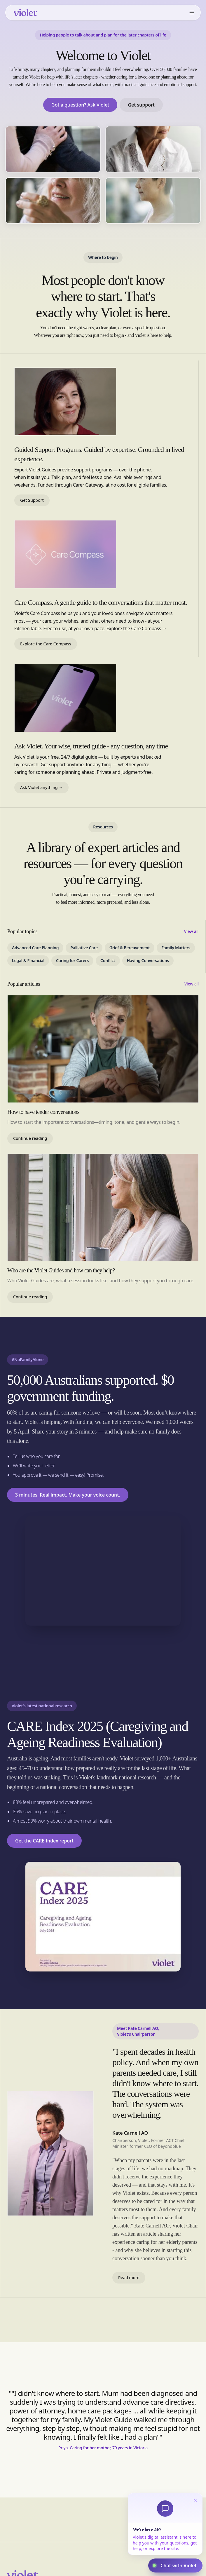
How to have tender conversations (43, 1112)
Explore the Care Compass (45, 644)
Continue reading (30, 1138)
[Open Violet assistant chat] (175, 2565)
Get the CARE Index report (44, 1840)
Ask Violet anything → (41, 787)
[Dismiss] (195, 2500)
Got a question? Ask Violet (80, 105)
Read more (128, 2277)
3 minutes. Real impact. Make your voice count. (67, 1495)
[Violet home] (25, 12)
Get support (141, 105)
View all (191, 931)
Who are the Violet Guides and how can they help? (61, 1270)
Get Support (32, 500)
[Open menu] (191, 12)
